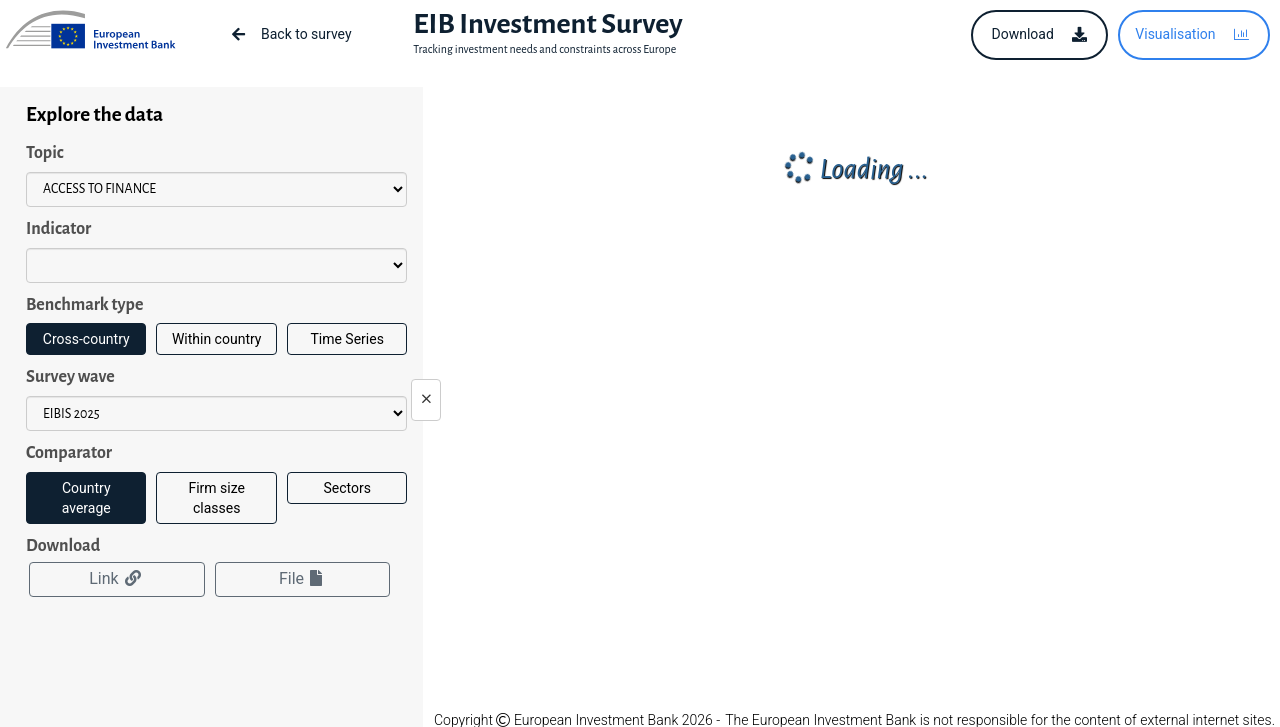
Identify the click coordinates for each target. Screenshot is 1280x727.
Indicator (58, 229)
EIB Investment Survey (547, 24)
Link (116, 578)
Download (63, 546)
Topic (45, 153)
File (302, 578)
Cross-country (86, 339)
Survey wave (70, 377)
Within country (217, 339)
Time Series (346, 339)
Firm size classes (216, 498)
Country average (86, 498)
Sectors (346, 488)
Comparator (69, 453)
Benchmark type (84, 305)
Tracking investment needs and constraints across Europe (544, 49)
